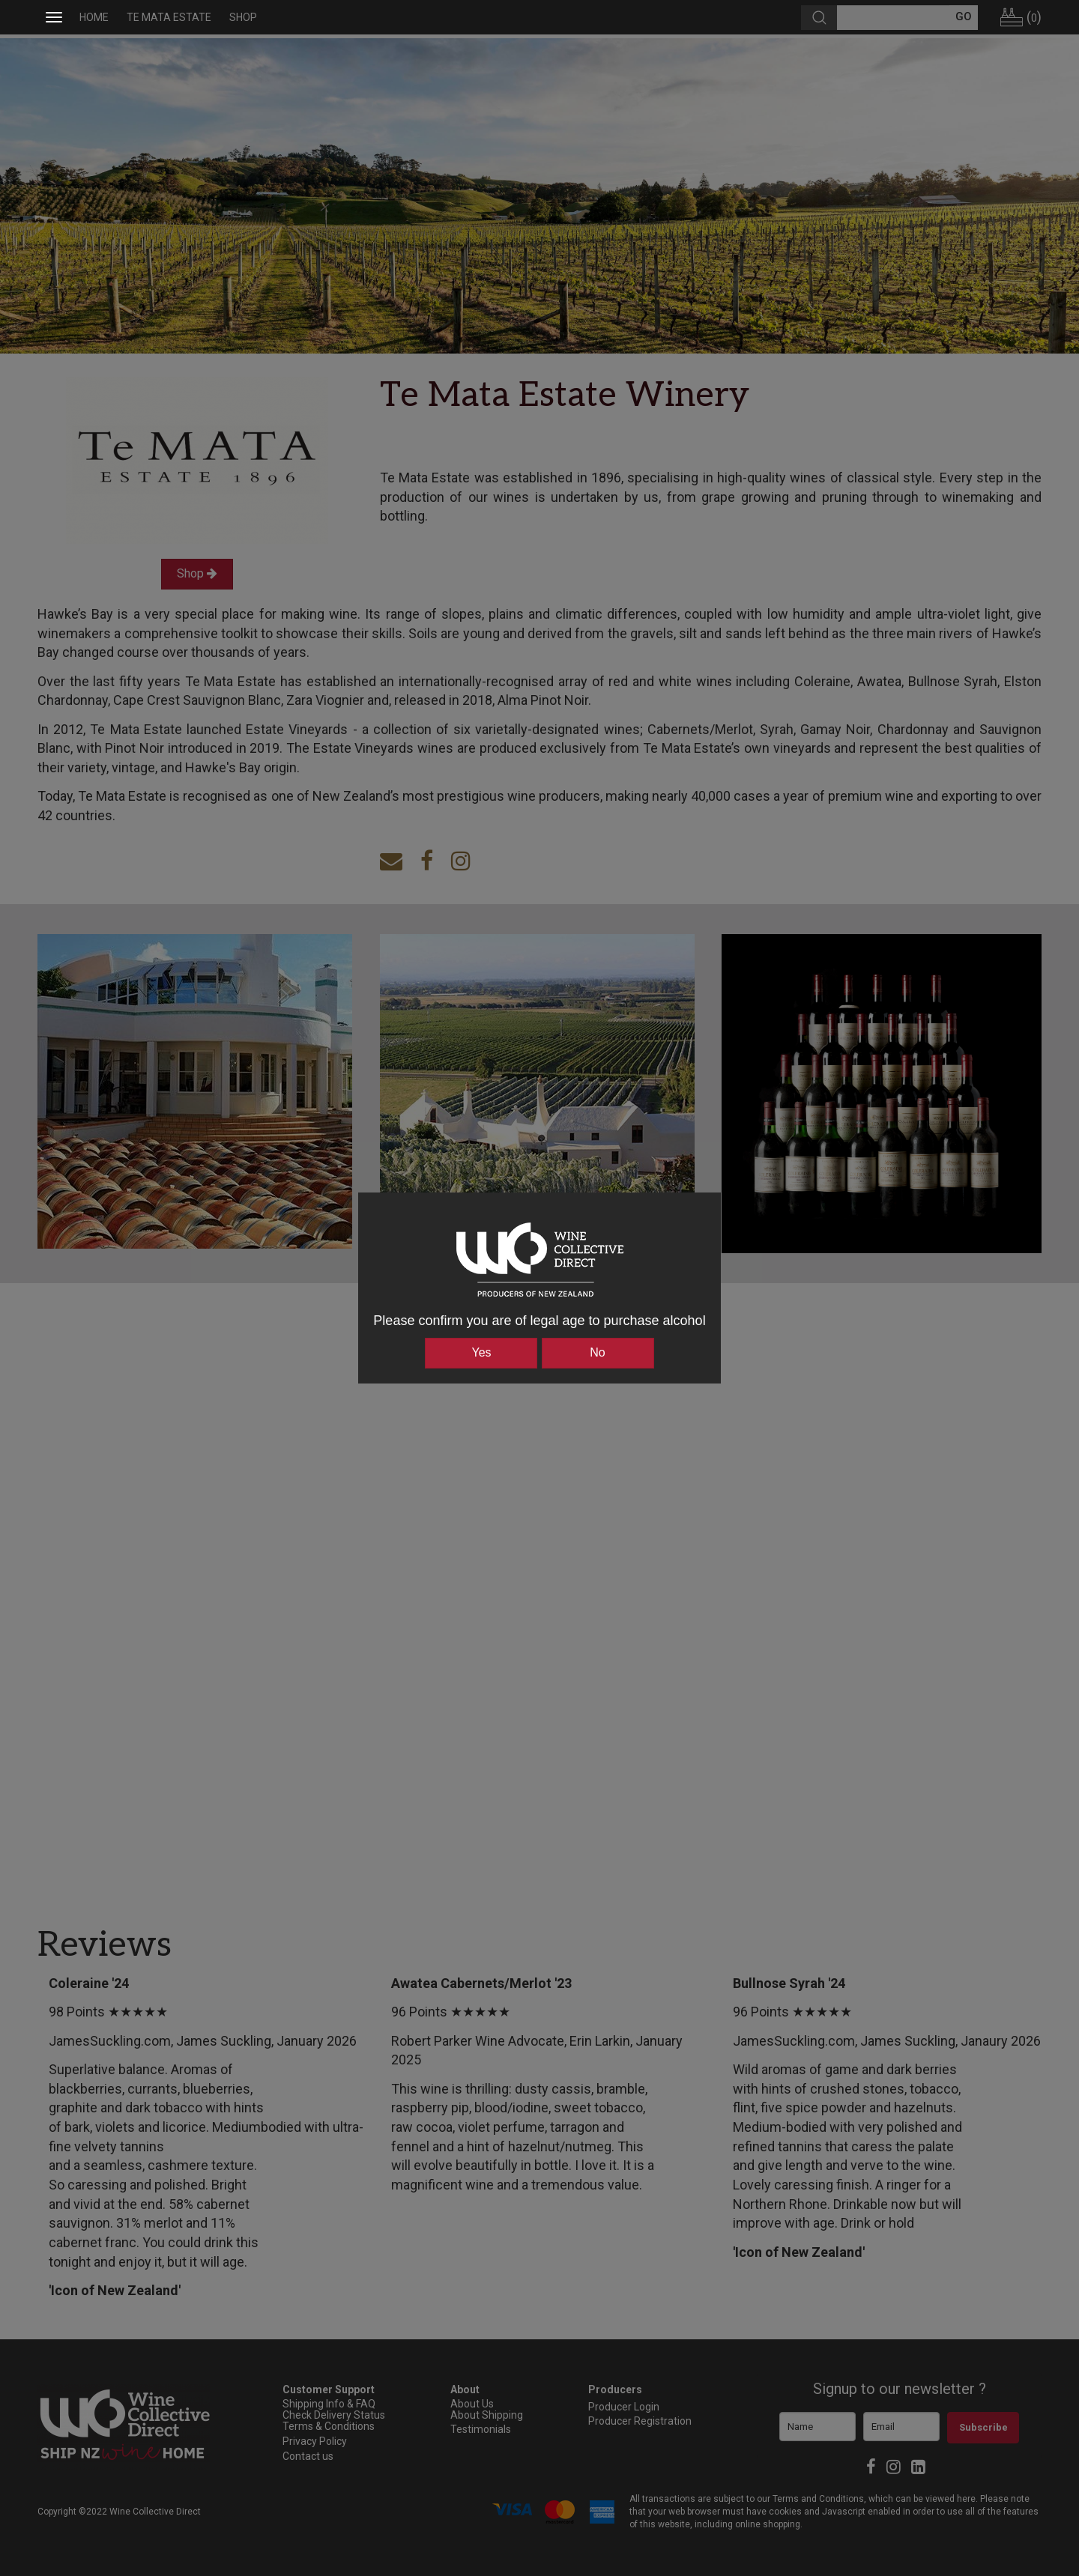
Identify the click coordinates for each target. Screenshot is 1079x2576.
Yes (481, 1352)
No (597, 1352)
